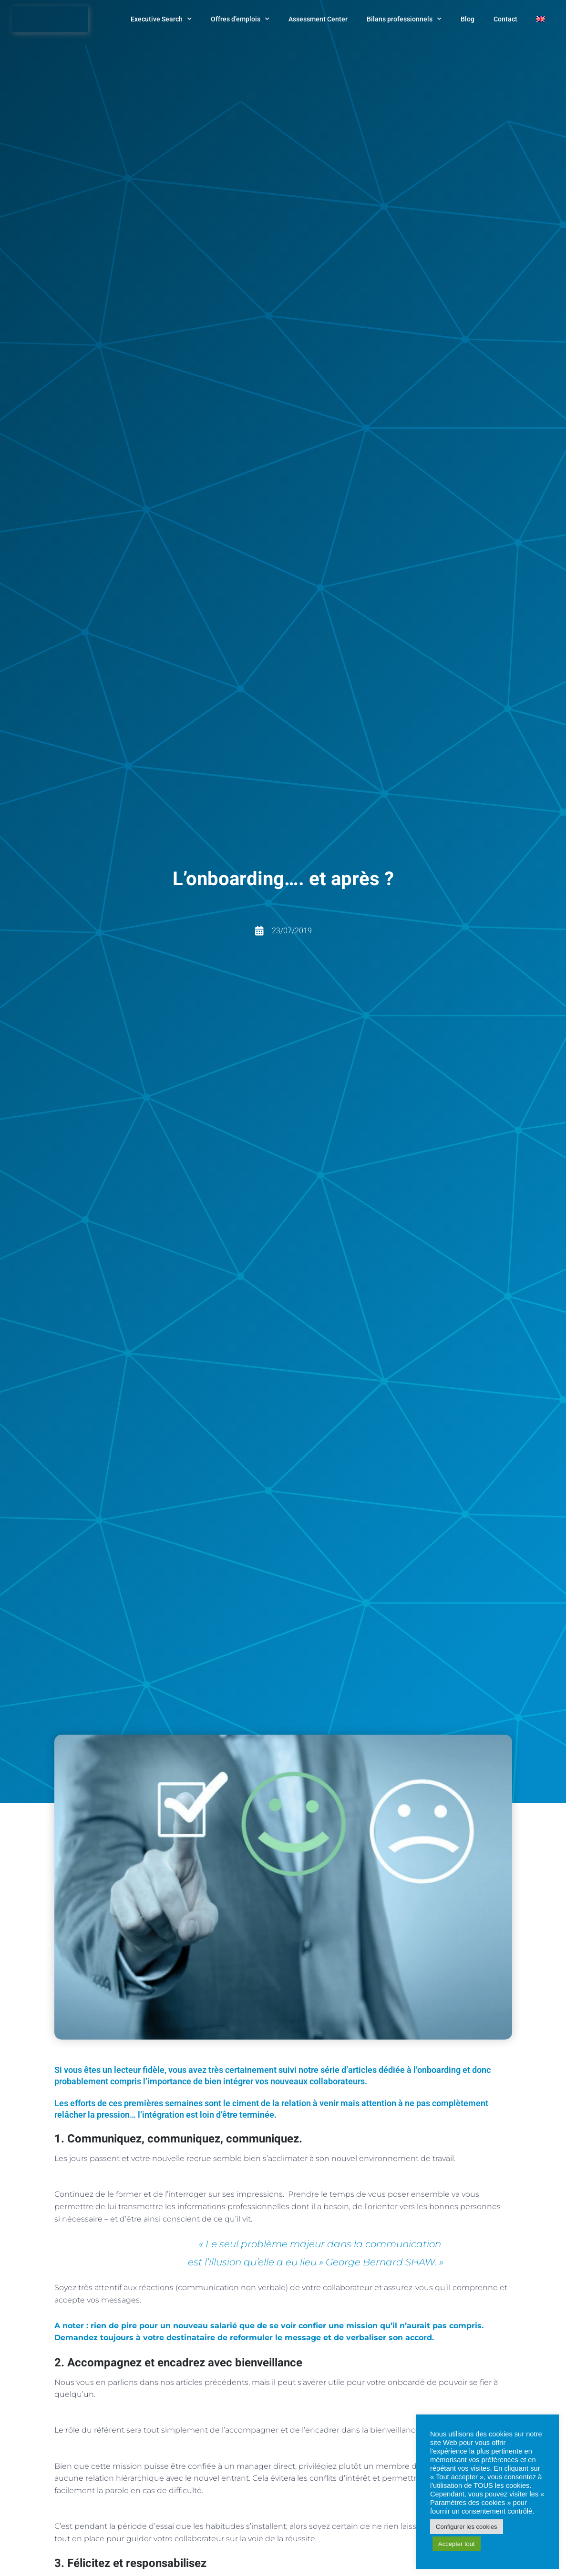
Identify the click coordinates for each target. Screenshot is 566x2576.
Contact (505, 19)
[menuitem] (541, 19)
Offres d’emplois (240, 19)
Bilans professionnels (404, 19)
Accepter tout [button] (456, 2543)
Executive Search (161, 19)
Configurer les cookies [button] (466, 2526)
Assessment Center (318, 19)
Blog (467, 19)
